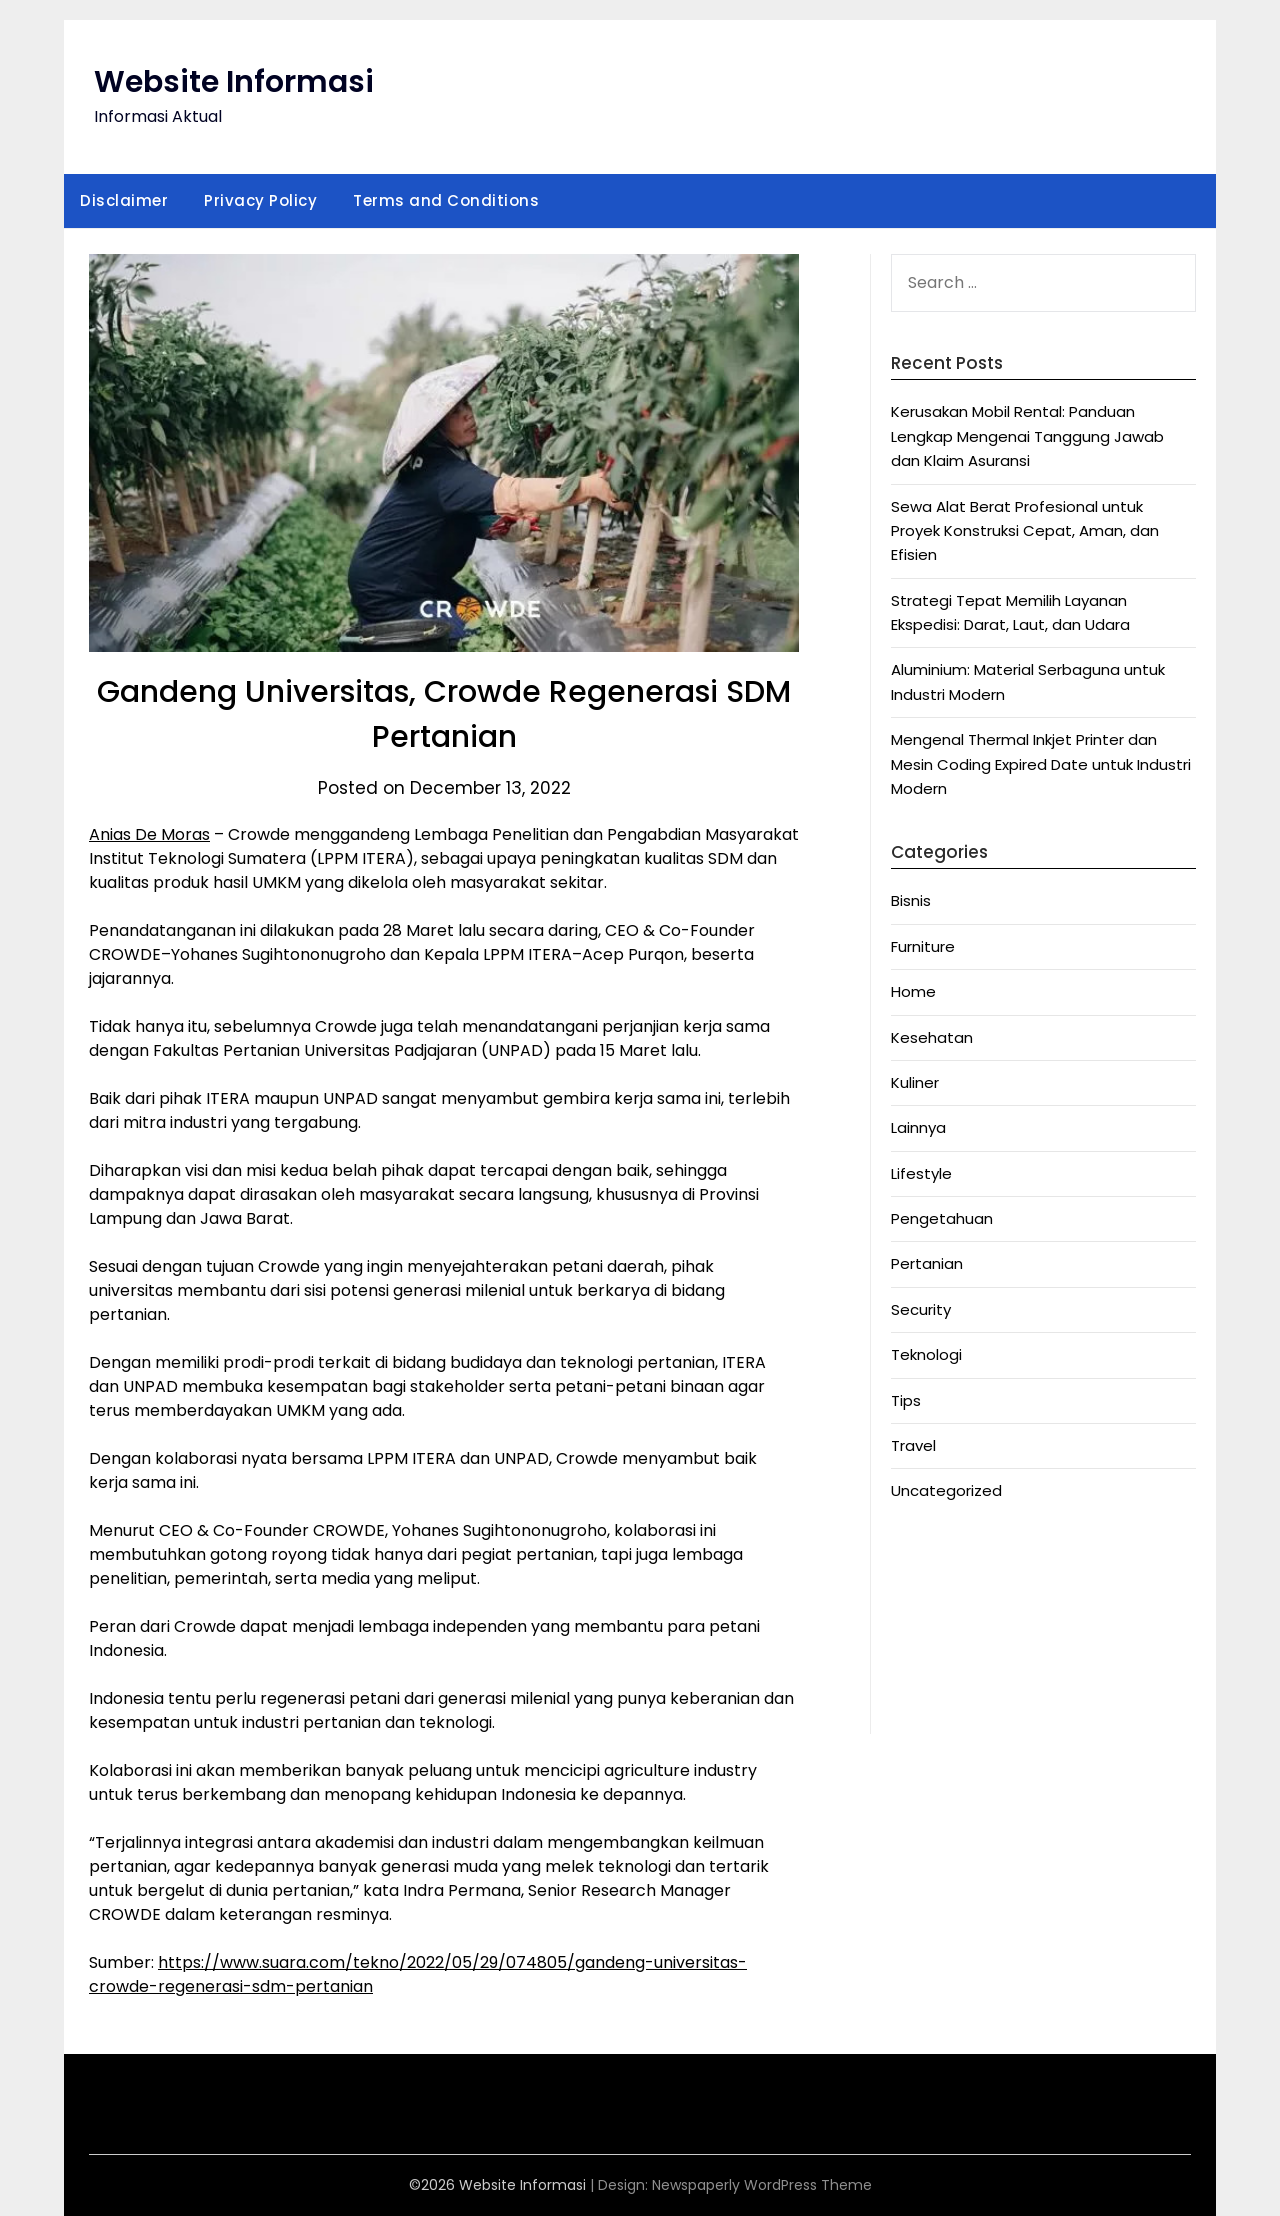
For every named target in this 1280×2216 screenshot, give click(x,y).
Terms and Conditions (446, 200)
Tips (906, 1400)
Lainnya (918, 1127)
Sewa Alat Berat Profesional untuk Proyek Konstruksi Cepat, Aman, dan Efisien (1025, 531)
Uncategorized (946, 1490)
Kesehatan (932, 1037)
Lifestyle (921, 1173)
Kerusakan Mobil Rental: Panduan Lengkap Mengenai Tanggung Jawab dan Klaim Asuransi (1027, 436)
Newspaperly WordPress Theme (762, 2185)
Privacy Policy (260, 200)
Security (921, 1309)
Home (913, 991)
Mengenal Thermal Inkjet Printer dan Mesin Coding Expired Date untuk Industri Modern (1041, 764)
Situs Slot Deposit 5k (967, 1603)
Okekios (919, 1701)
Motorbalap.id (942, 1677)
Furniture (923, 946)
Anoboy (919, 1555)
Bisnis (911, 900)
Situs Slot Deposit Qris (972, 1628)
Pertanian (927, 1263)
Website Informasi (234, 82)
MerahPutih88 (941, 1579)
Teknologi (926, 1354)
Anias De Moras (149, 834)
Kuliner (915, 1082)
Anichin (917, 1652)
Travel (913, 1445)
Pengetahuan (942, 1218)
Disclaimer (124, 200)
